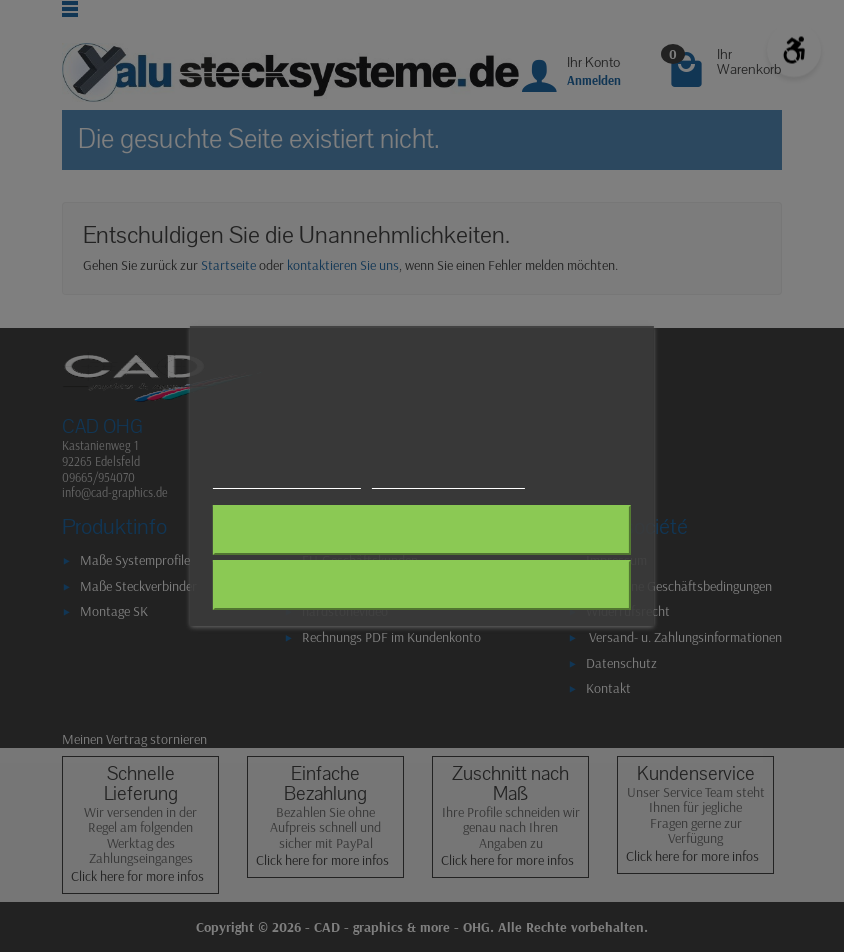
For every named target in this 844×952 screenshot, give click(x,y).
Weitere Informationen (286, 479)
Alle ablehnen (421, 530)
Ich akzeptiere (421, 585)
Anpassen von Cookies (448, 479)
